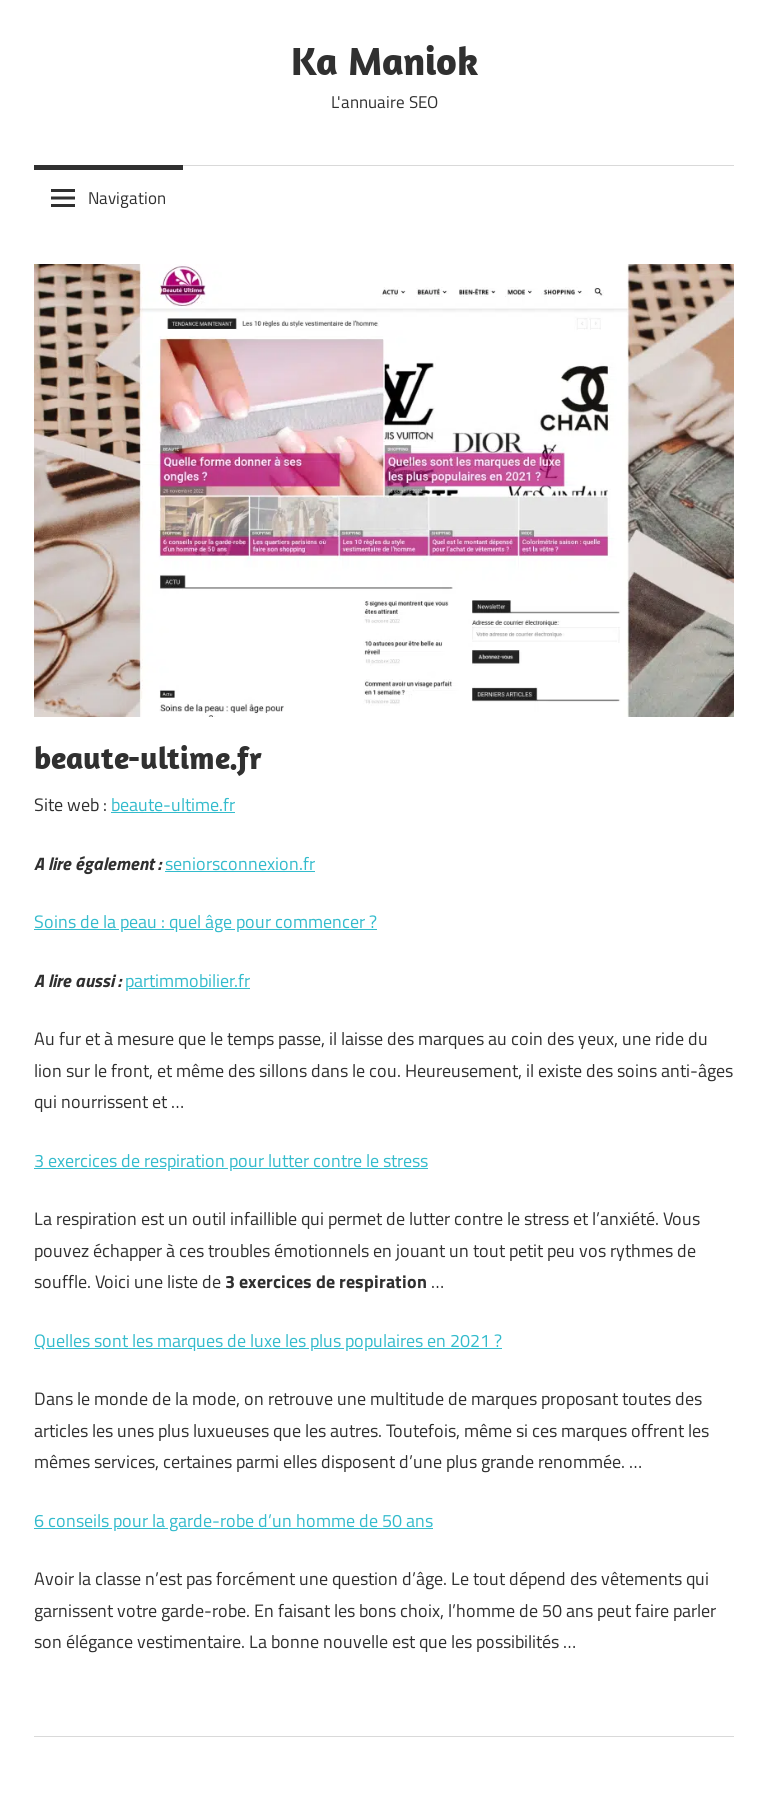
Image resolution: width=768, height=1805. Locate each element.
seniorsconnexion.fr (240, 863)
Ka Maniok (384, 60)
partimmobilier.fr (187, 980)
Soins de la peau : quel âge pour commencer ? (205, 921)
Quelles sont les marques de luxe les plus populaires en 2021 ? (268, 1340)
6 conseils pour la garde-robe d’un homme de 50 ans (233, 1520)
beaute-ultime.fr (173, 804)
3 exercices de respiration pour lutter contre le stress (231, 1160)
